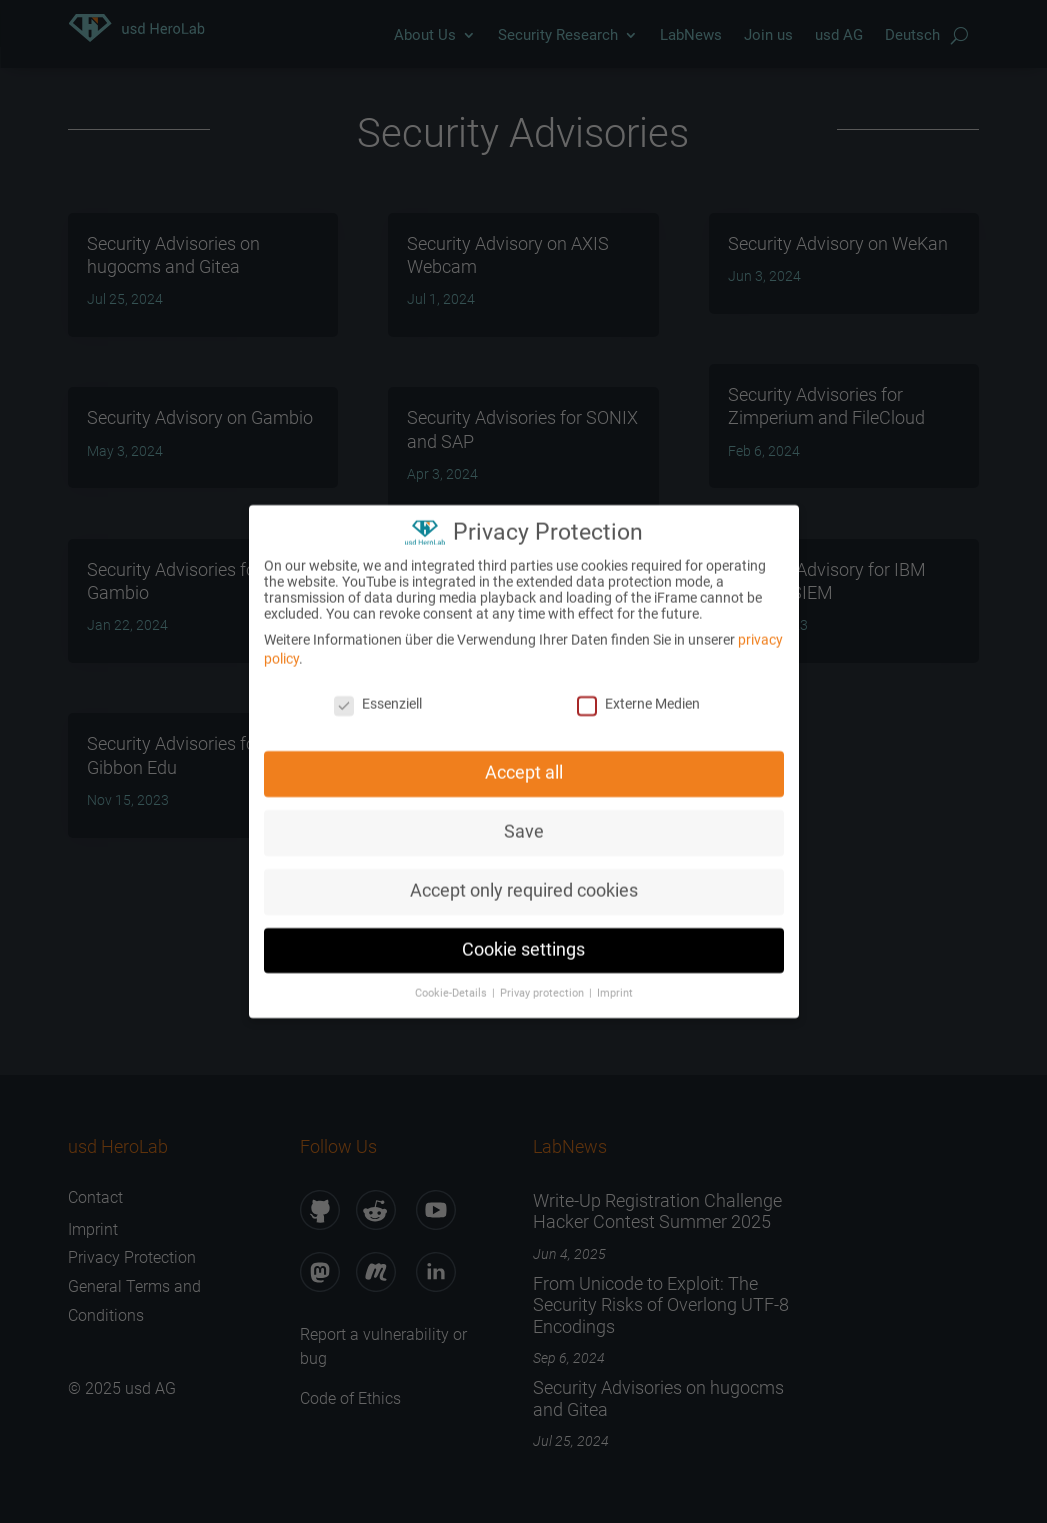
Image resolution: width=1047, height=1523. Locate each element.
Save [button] (524, 817)
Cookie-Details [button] (452, 978)
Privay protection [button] (543, 978)
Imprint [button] (615, 978)
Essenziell (378, 689)
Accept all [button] (524, 758)
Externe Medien (638, 689)
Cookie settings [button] (523, 935)
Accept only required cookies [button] (524, 876)
